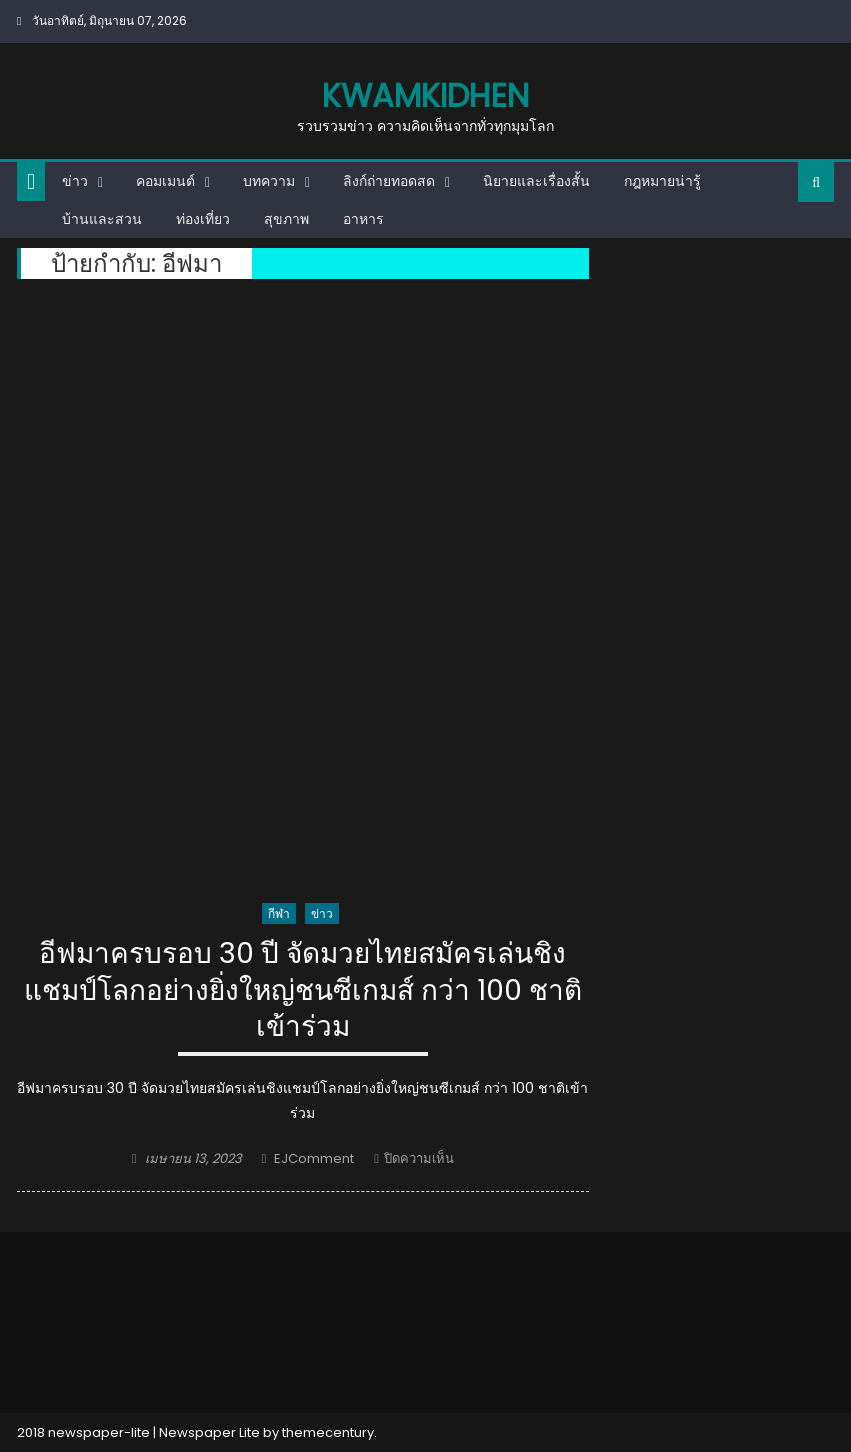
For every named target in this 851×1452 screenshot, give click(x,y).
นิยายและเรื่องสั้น (536, 181)
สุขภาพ (286, 219)
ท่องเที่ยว (203, 219)
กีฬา (279, 913)
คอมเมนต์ (165, 181)
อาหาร (363, 219)
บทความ (269, 181)
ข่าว (75, 181)
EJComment (314, 1158)
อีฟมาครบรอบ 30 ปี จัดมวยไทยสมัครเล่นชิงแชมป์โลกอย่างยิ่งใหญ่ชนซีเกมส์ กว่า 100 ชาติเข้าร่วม (303, 991)
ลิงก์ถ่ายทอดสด (389, 181)
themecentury (328, 1432)
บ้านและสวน (102, 219)
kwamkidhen (425, 95)
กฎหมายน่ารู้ (662, 181)
